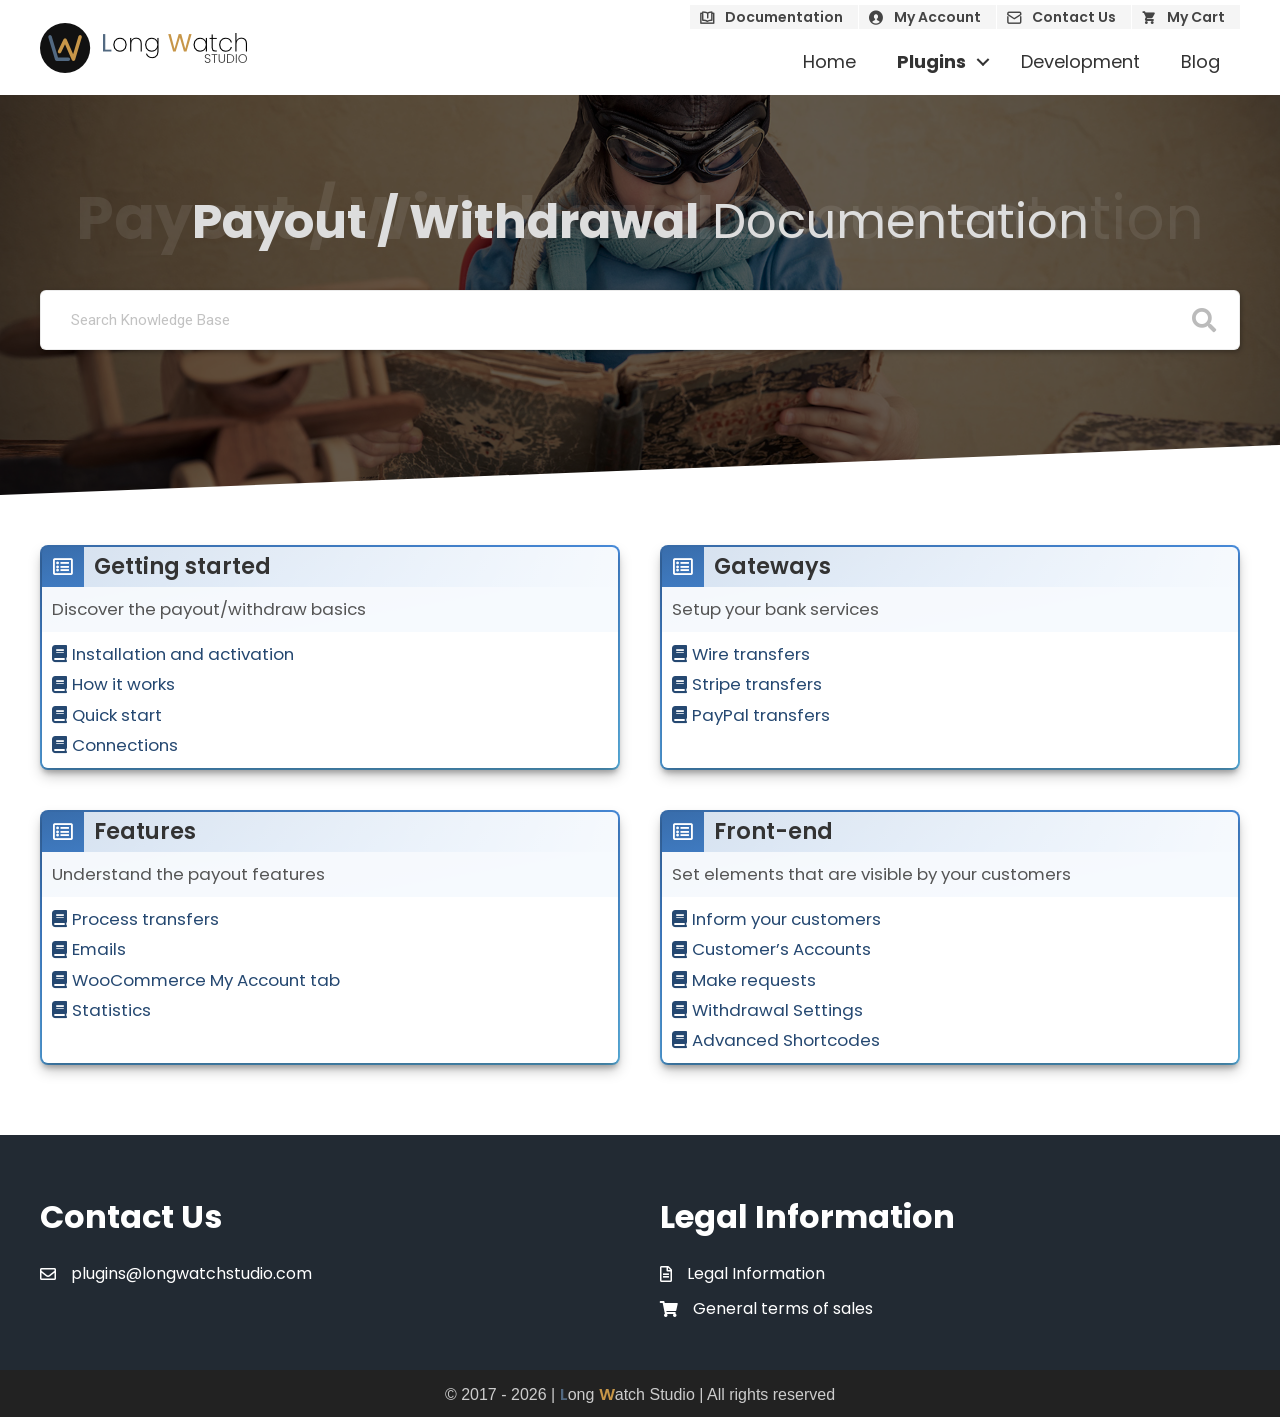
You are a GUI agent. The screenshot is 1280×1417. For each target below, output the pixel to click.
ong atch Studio (627, 1394)
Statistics (111, 1010)
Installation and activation (183, 654)
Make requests (754, 980)
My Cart (1196, 17)
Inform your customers (786, 919)
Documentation (784, 17)
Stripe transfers (757, 684)
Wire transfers (751, 654)
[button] (983, 62)
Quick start (117, 715)
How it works (123, 684)
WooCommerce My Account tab (206, 980)
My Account (937, 17)
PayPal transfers (761, 715)
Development (1080, 61)
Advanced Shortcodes (786, 1040)
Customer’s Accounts (781, 949)
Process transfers (145, 919)
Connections (125, 745)
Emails (99, 949)
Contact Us (1074, 17)
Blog (1200, 61)
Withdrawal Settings (777, 1010)
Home (829, 61)
